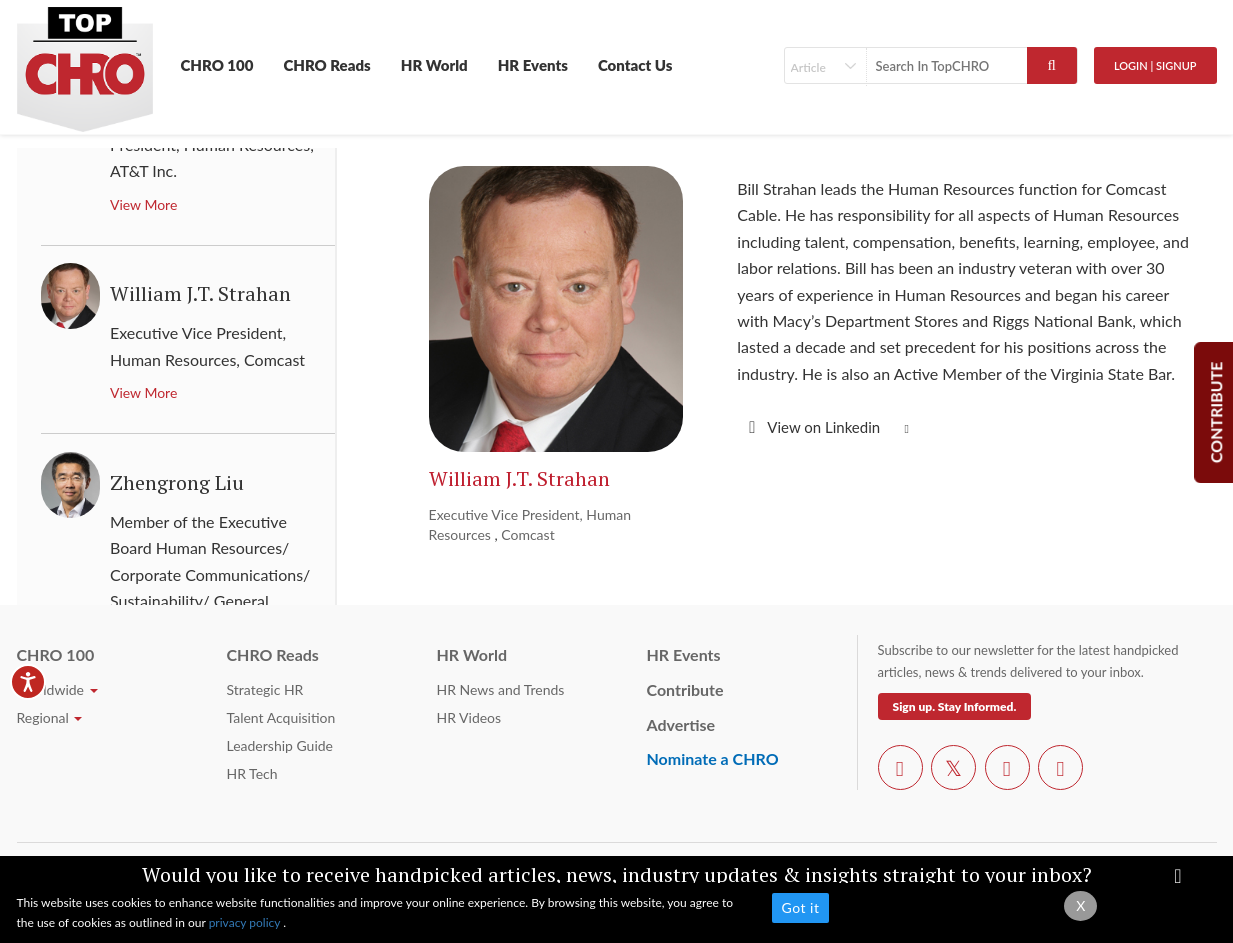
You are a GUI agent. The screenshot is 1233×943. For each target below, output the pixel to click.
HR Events (533, 65)
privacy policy (246, 922)
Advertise (681, 724)
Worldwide (57, 689)
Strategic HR (265, 689)
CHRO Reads (326, 65)
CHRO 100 (217, 65)
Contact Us (635, 65)
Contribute (685, 689)
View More (143, 204)
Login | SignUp (1155, 65)
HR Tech (252, 773)
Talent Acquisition (281, 717)
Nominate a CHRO (713, 758)
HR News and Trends (501, 689)
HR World (434, 65)
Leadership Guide (280, 745)
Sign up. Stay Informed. (955, 706)
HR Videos (469, 717)
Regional (50, 717)
